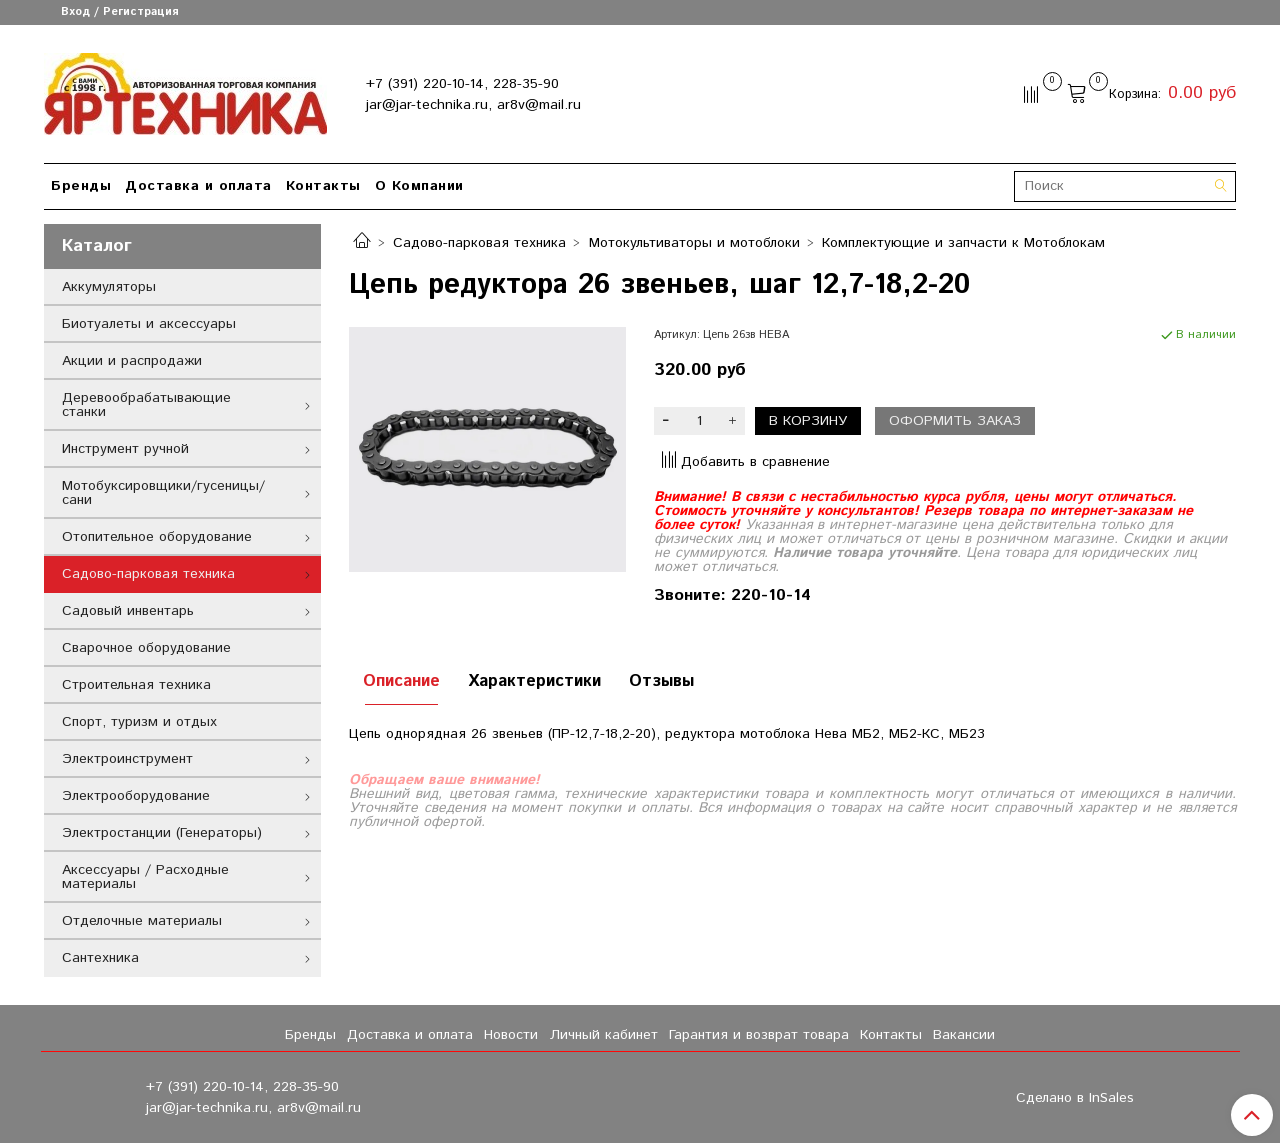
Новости (511, 1035)
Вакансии (964, 1035)
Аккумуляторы (109, 287)
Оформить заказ (955, 421)
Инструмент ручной (125, 449)
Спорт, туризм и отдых (139, 722)
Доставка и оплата (198, 186)
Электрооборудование (136, 796)
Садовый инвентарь (128, 611)
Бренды (81, 186)
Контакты (323, 186)
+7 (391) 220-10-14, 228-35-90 (462, 84)
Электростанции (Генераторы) (162, 833)
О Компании (419, 186)
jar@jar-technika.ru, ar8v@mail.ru (473, 105)
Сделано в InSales (1075, 1098)
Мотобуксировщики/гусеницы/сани (163, 493)
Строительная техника (136, 685)
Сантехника (100, 958)
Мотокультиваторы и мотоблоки (694, 243)
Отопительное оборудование (157, 537)
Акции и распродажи (132, 361)
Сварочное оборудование (146, 648)
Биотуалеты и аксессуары (149, 324)
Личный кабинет (604, 1035)
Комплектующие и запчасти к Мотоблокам (963, 243)
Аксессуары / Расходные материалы (145, 877)
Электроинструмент (127, 759)
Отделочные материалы (142, 921)
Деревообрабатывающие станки (146, 405)
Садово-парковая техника (479, 243)
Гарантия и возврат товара (759, 1035)
